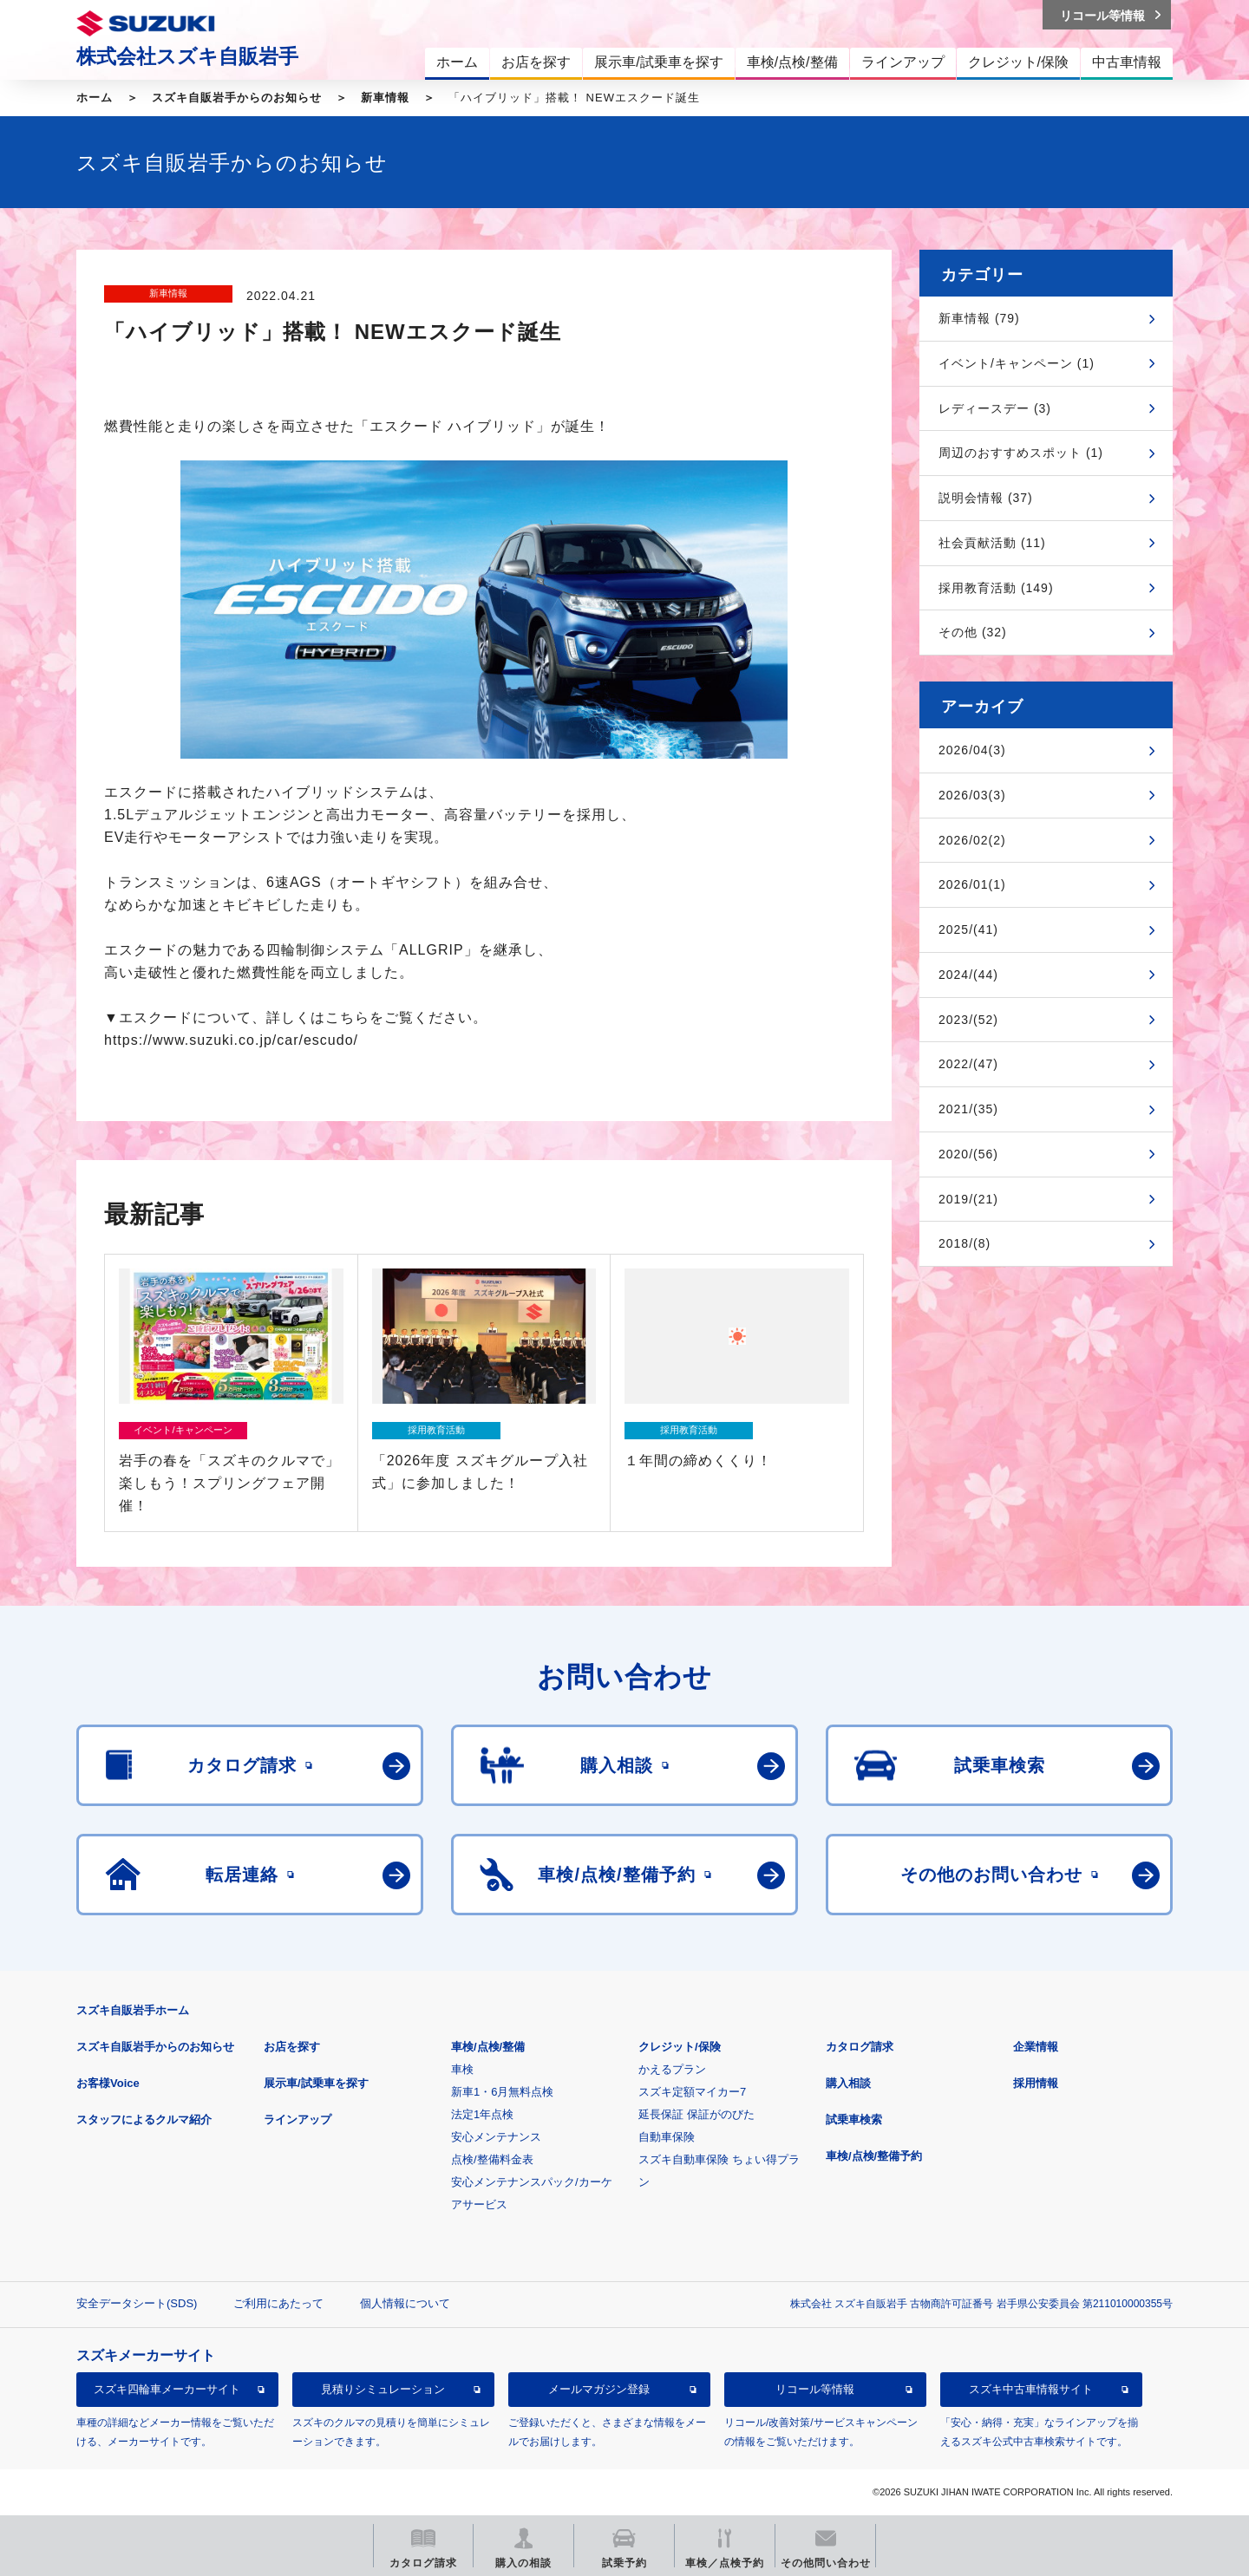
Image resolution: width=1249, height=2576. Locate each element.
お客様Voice (108, 2083)
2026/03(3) (972, 795)
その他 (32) (972, 632)
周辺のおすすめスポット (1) (1020, 453)
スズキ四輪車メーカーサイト (167, 2389)
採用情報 (1035, 2083)
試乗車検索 (854, 2119)
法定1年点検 (482, 2114)
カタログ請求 (859, 2046)
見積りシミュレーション (383, 2389)
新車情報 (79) (979, 318)
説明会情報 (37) (985, 498)
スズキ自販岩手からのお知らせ (237, 97)
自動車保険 (666, 2136)
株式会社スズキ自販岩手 (187, 56)
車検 (462, 2069)
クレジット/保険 (679, 2046)
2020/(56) (968, 1154)
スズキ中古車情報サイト (1031, 2389)
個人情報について (405, 2303)
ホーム (94, 97)
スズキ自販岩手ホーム (132, 2010)
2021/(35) (968, 1109)
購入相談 (848, 2083)
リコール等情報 (814, 2389)
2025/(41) (968, 929)
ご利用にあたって (278, 2303)
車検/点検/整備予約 (874, 2155)
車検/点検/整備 (488, 2046)
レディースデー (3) (994, 408)
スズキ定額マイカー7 (692, 2091)
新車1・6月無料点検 (502, 2091)
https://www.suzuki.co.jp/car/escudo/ (231, 1040)
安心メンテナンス (496, 2136)
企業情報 (1035, 2046)
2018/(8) (964, 1243)
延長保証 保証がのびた (696, 2114)
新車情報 (385, 97)
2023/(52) (968, 1020)
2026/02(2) (972, 840)
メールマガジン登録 (599, 2389)
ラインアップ (297, 2119)
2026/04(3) (972, 750)
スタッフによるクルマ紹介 (144, 2119)
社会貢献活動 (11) (992, 543)
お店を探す (292, 2046)
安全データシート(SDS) (136, 2303)
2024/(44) (968, 974)
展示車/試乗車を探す (316, 2083)
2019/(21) (968, 1199)
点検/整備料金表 (492, 2159)
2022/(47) (968, 1064)
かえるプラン (672, 2069)
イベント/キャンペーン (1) (1016, 363)
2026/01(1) (972, 884)
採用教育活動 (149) (996, 588)
